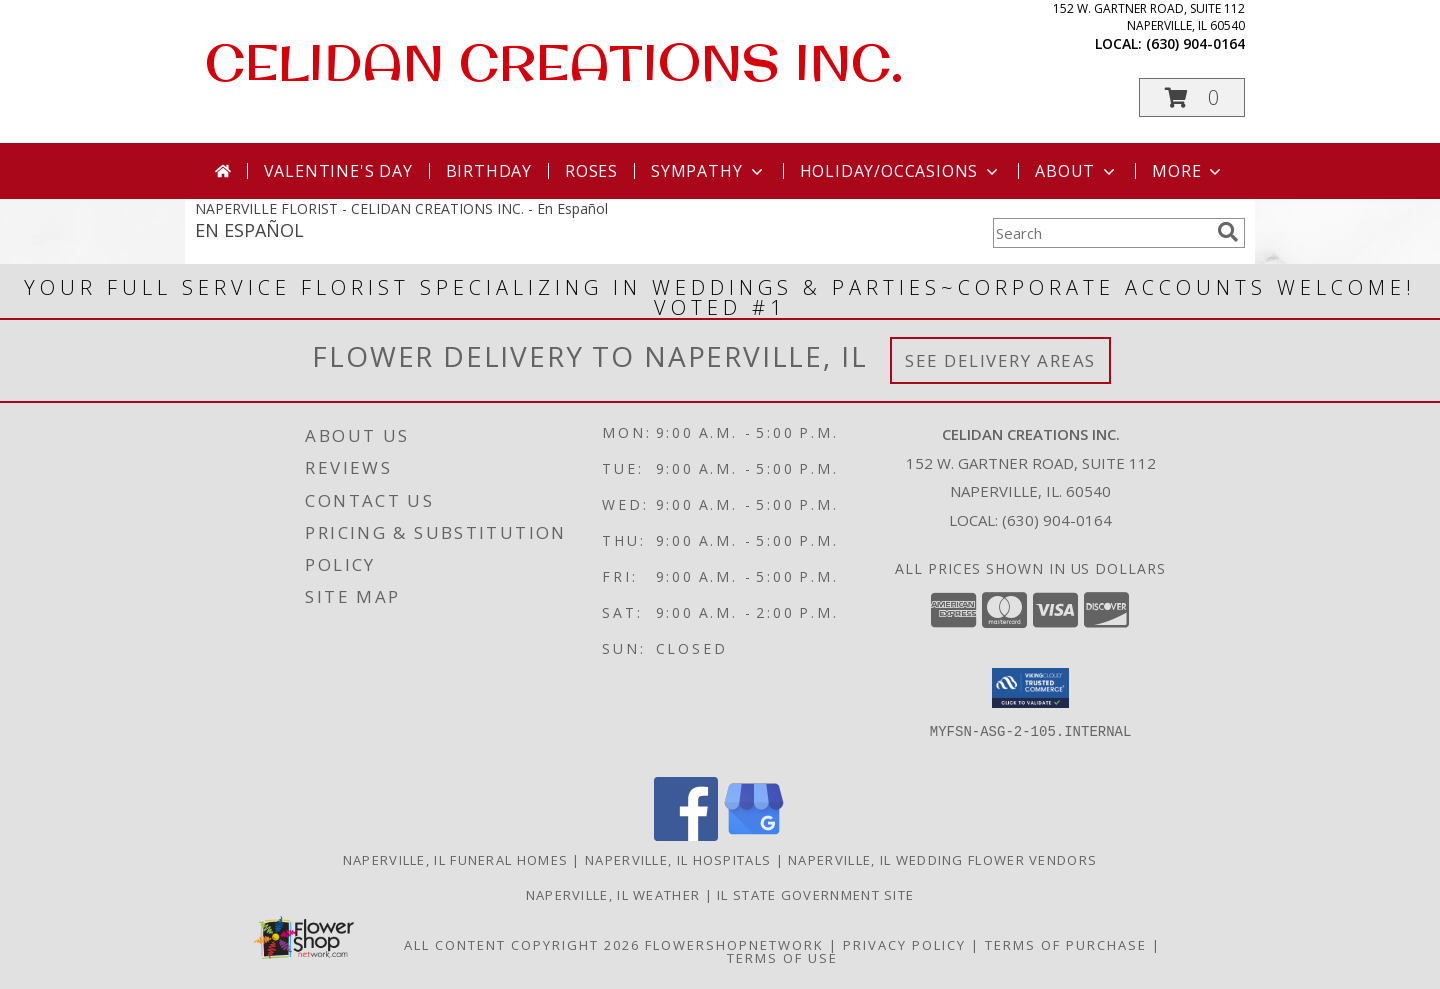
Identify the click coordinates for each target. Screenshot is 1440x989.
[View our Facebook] (686, 835)
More (1188, 171)
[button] (1192, 97)
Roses (591, 171)
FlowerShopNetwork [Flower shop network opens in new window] (734, 945)
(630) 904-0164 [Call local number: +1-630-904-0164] (1195, 43)
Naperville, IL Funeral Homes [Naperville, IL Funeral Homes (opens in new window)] (455, 860)
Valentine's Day (338, 171)
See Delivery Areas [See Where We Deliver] (1000, 360)
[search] (1228, 232)
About (1077, 171)
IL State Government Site (815, 895)
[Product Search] (1101, 233)
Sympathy (708, 171)
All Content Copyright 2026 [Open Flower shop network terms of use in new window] (522, 945)
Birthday (489, 171)
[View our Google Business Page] (754, 835)
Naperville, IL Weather (613, 895)
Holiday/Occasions (901, 171)
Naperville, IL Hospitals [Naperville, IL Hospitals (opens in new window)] (678, 860)
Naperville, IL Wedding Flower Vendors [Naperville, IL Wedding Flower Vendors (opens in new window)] (942, 860)
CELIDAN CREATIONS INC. (554, 61)
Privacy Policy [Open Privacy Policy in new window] (904, 945)
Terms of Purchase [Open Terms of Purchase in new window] (1066, 945)
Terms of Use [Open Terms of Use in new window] (782, 958)
